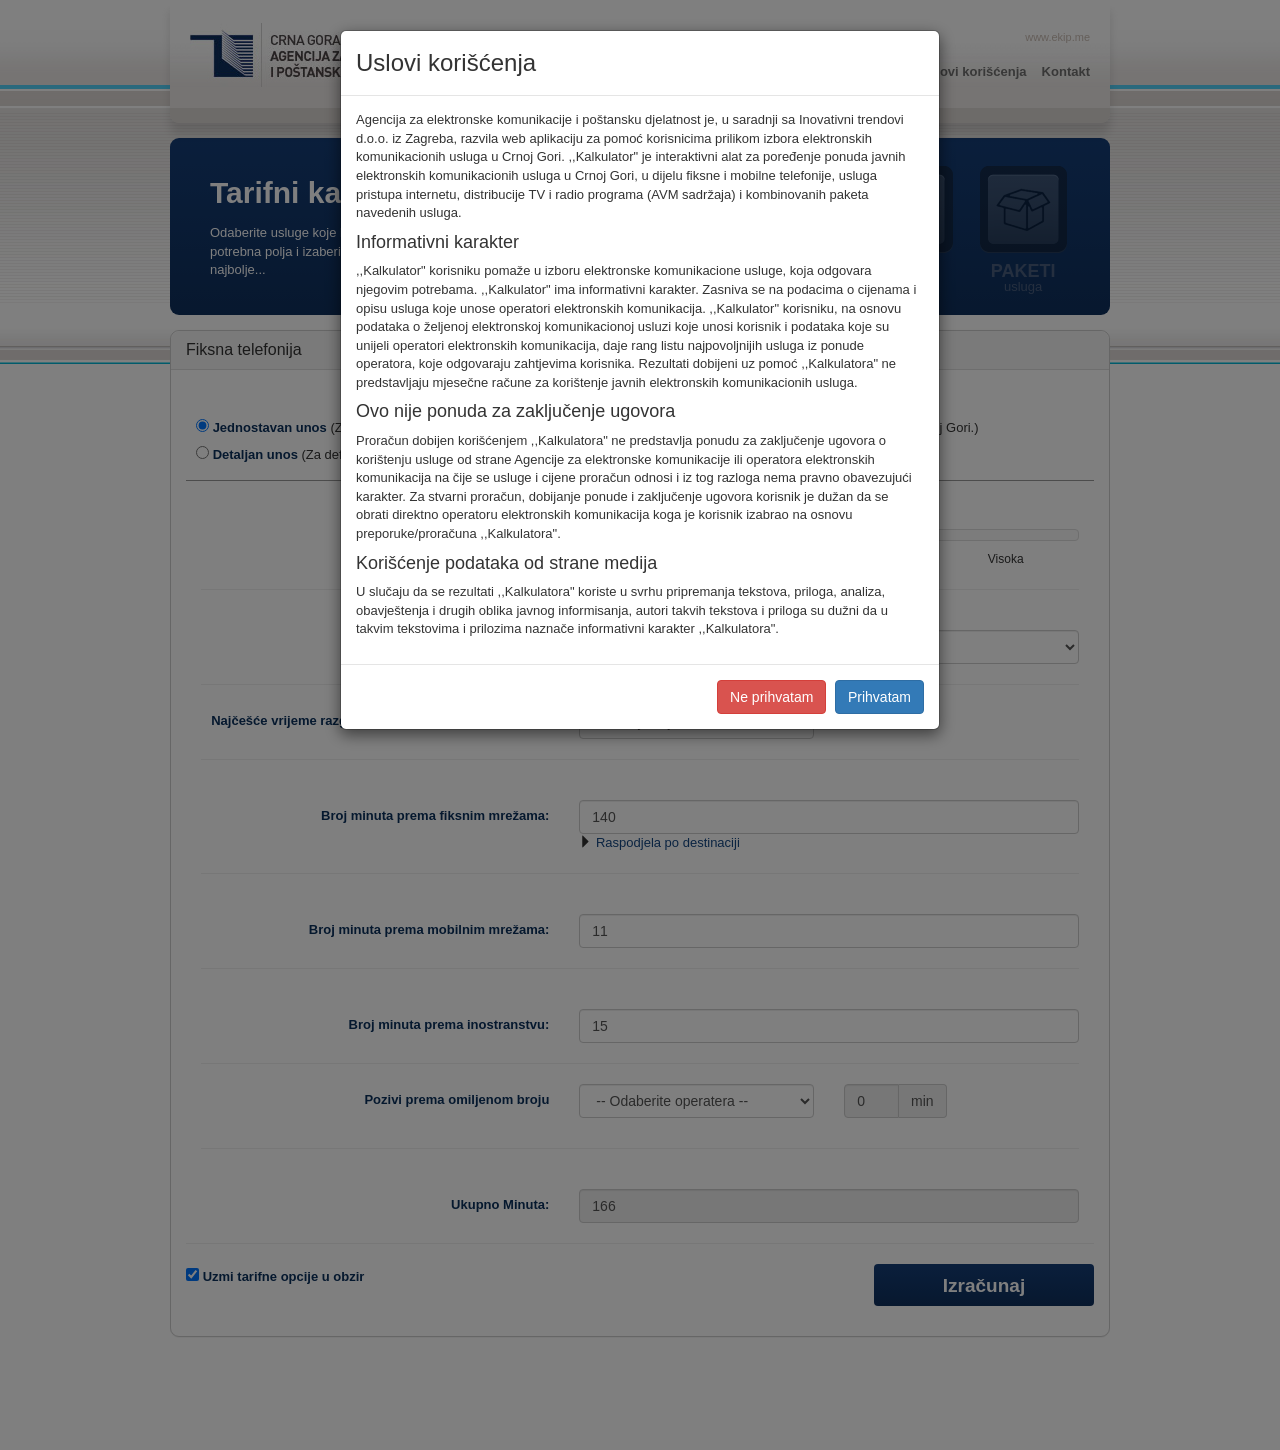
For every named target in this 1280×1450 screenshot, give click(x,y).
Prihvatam (879, 697)
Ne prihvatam (771, 697)
